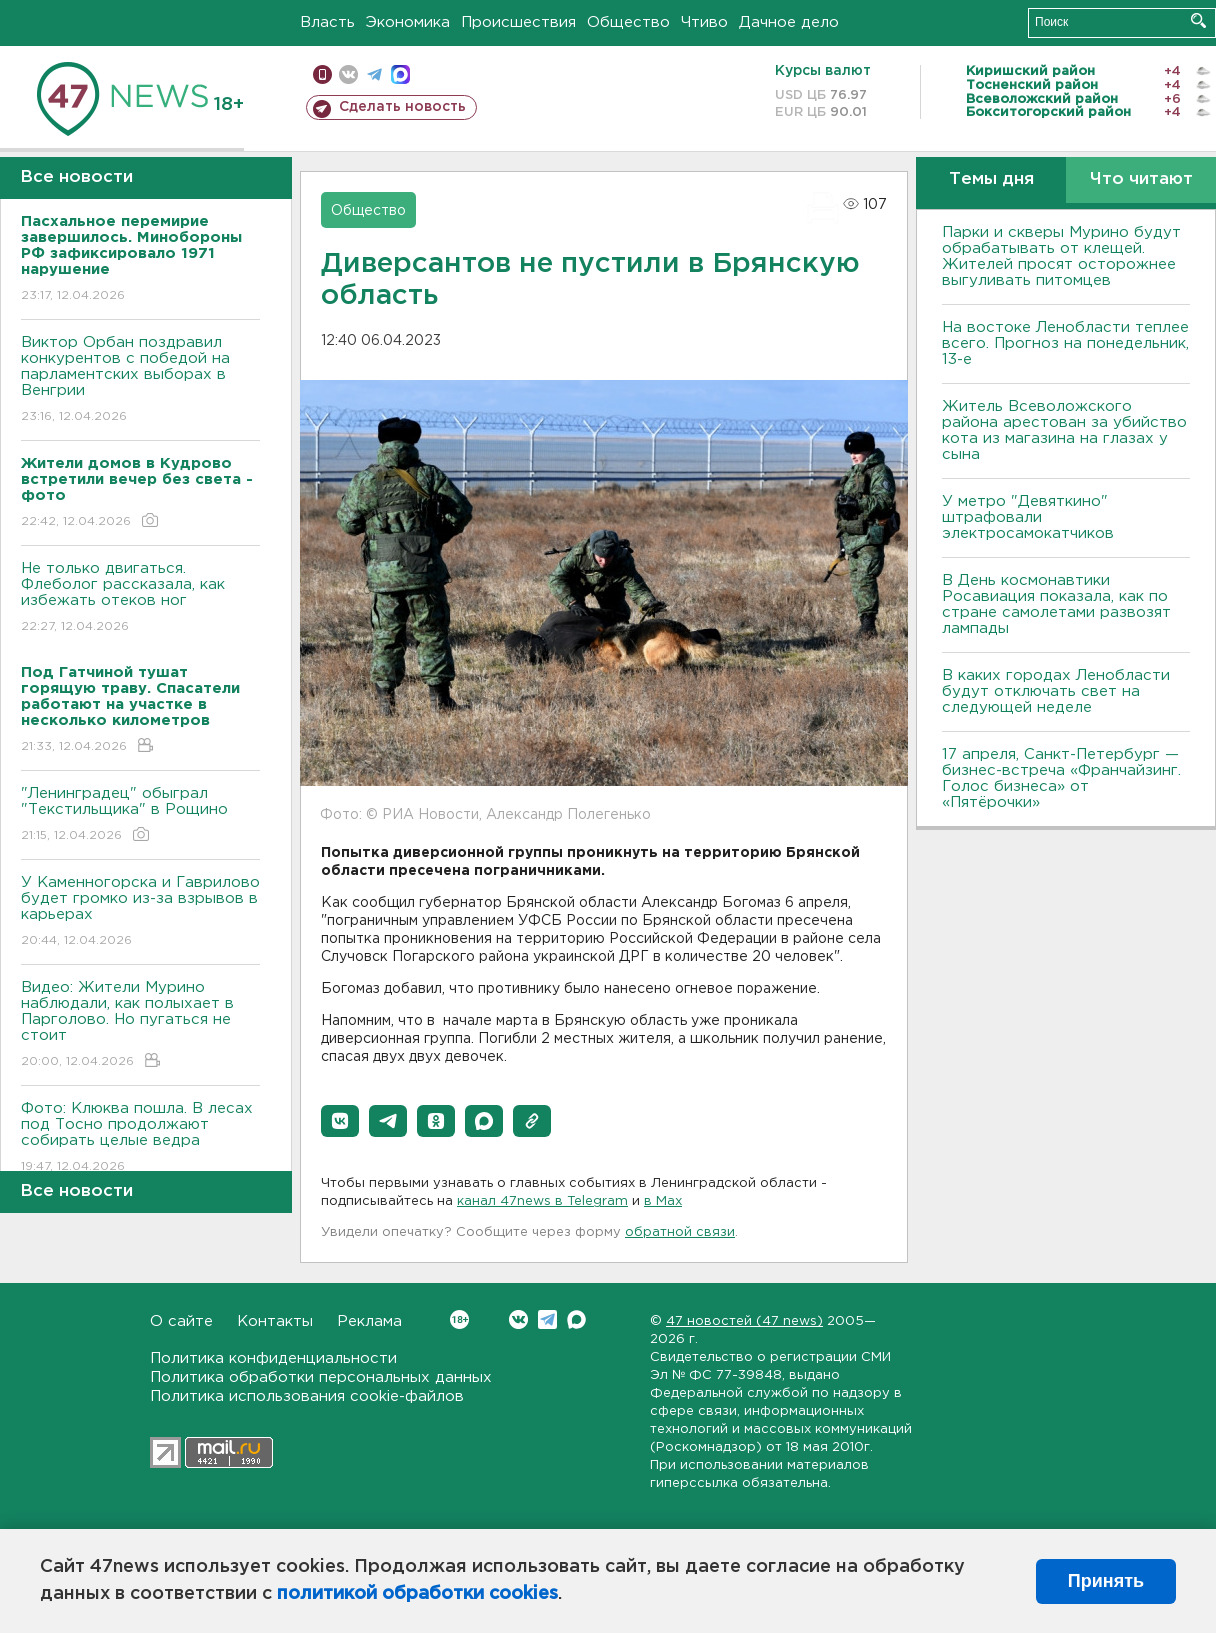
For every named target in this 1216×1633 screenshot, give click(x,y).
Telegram (547, 1319)
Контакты (275, 1321)
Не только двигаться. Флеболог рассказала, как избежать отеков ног (140, 598)
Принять (1106, 1581)
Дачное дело (789, 22)
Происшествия (518, 22)
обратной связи (680, 1232)
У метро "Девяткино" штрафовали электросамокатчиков (1028, 517)
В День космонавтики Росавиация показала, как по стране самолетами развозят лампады (1056, 604)
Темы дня (991, 179)
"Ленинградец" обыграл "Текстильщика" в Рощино (140, 815)
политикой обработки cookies (417, 1594)
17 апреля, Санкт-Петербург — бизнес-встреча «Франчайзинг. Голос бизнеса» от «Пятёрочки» (1061, 778)
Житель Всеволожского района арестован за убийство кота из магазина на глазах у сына (1064, 430)
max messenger (400, 74)
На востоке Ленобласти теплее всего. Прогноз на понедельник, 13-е (1065, 343)
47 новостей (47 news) (744, 1321)
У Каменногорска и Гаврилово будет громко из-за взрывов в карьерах (140, 912)
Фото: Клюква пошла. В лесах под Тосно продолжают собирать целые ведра (140, 1138)
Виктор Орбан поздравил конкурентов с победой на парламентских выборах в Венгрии (140, 380)
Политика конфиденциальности (273, 1358)
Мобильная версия (322, 74)
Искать (1198, 20)
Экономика (408, 22)
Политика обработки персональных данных (321, 1377)
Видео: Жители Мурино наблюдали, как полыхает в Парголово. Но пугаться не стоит (140, 1025)
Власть (327, 22)
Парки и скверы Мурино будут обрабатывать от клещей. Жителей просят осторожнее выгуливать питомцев (1061, 256)
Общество (628, 22)
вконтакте (348, 74)
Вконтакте (459, 1319)
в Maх (663, 1201)
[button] (340, 1121)
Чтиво (704, 22)
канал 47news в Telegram (542, 1201)
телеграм (374, 74)
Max (576, 1319)
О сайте (181, 1321)
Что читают (1141, 179)
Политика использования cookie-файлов (307, 1396)
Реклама (369, 1321)
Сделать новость (402, 107)
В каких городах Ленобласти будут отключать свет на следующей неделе (1056, 691)
